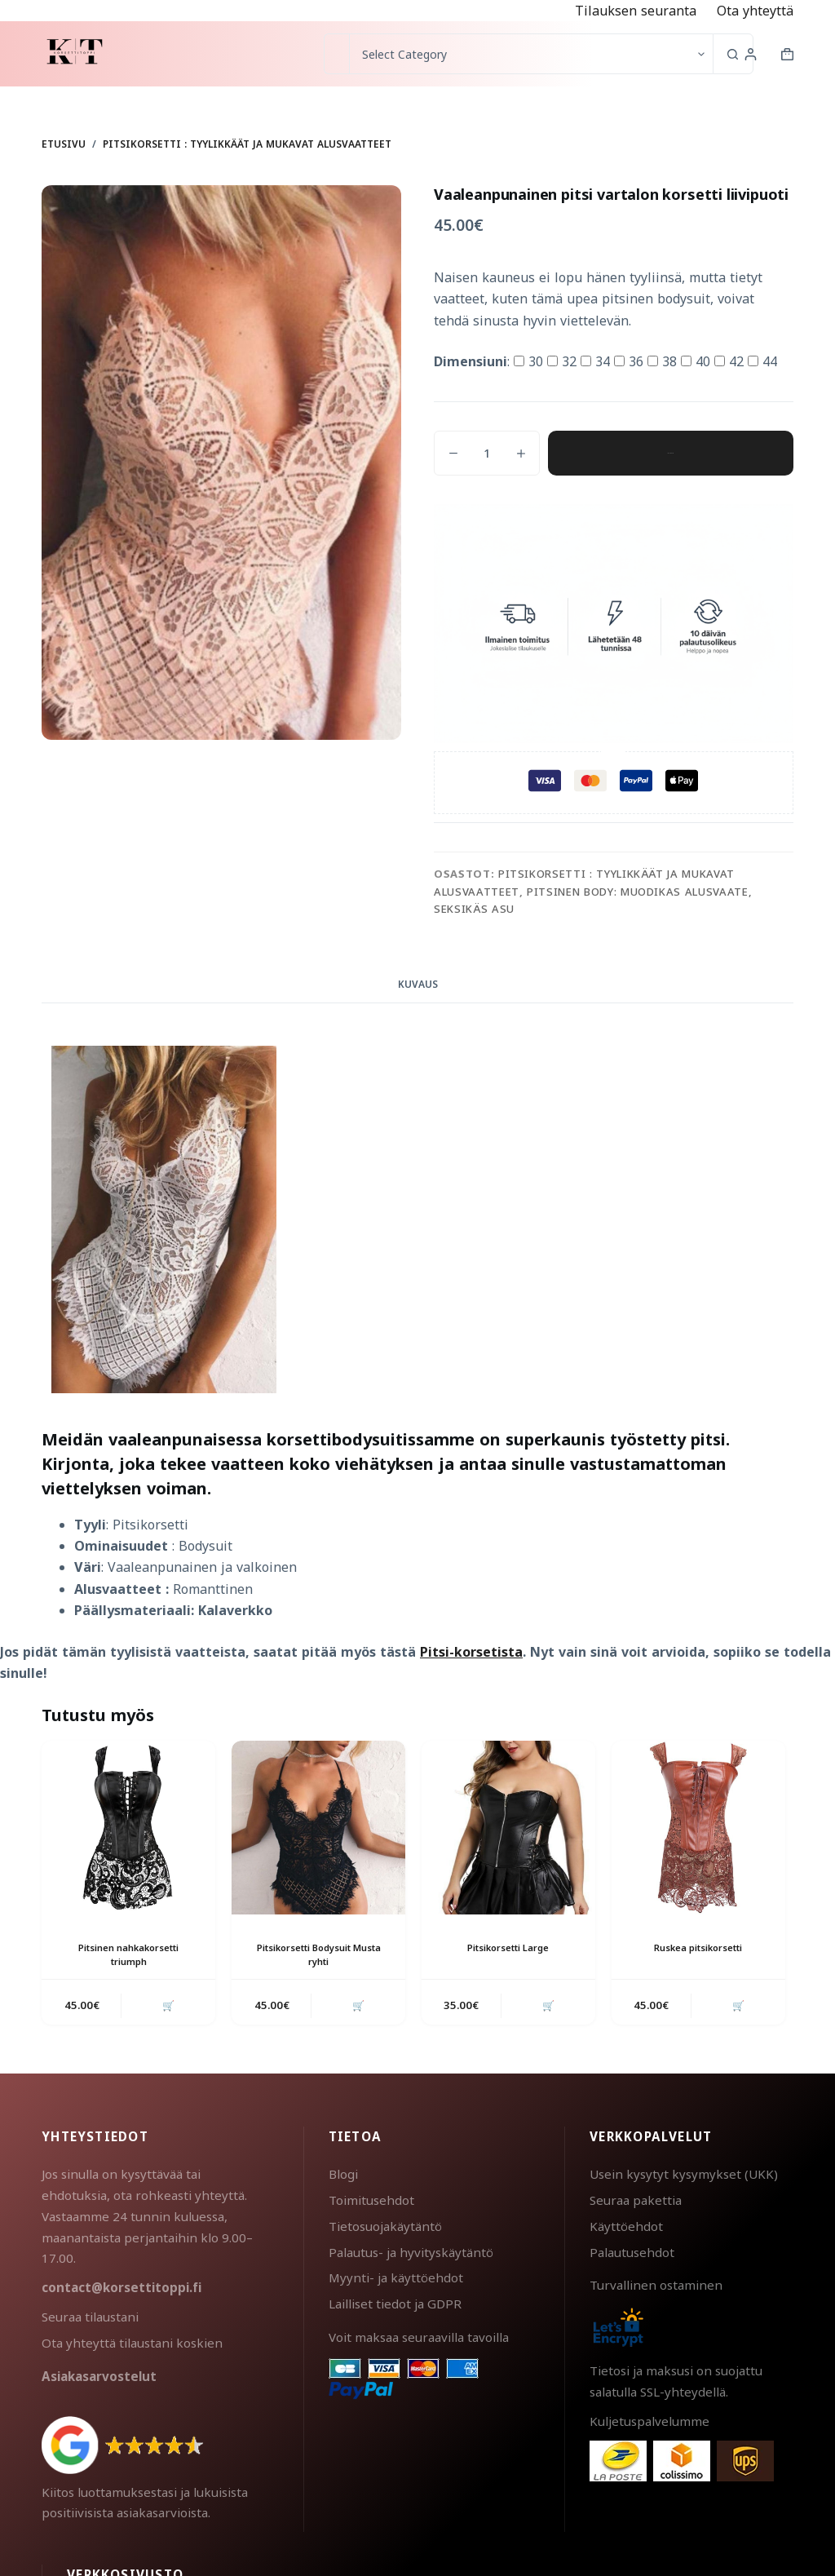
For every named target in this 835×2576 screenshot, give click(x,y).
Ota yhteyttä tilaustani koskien (132, 2346)
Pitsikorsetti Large (508, 1947)
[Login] (750, 54)
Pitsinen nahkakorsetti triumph (128, 1954)
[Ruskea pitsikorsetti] (698, 1827)
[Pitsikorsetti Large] (508, 1827)
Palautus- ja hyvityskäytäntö (411, 2254)
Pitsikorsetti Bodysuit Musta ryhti (318, 1954)
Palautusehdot (632, 2254)
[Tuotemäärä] (487, 453)
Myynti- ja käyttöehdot (396, 2281)
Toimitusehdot (371, 2203)
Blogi (343, 2177)
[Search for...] (336, 53)
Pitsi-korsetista (471, 1652)
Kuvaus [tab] (418, 984)
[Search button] (733, 53)
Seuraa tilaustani (90, 2320)
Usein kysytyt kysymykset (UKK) (684, 2177)
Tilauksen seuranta (635, 11)
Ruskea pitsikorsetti (698, 1947)
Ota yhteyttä (755, 11)
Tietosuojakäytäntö (385, 2228)
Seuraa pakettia (636, 2203)
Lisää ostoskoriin (670, 453)
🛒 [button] (166, 2006)
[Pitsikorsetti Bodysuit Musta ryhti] (318, 1827)
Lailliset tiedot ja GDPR (395, 2307)
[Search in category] (531, 53)
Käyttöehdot (626, 2228)
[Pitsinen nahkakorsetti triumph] (128, 1827)
